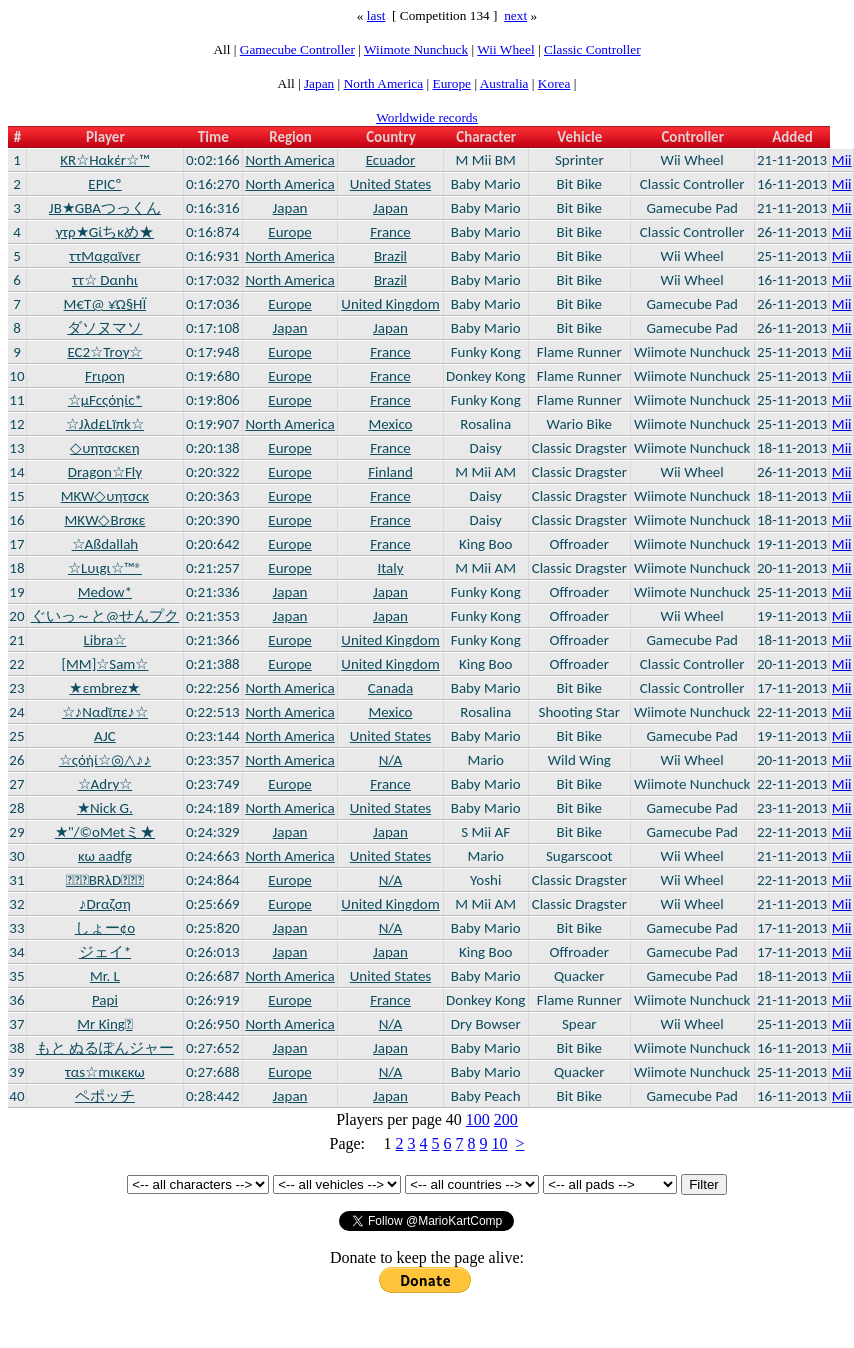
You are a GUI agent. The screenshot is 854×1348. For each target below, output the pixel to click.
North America (384, 83)
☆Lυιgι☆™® (105, 568)
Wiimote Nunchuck (416, 49)
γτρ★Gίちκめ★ (105, 232)
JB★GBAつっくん (105, 208)
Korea (554, 83)
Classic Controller (592, 49)
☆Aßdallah (105, 544)
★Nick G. (105, 808)
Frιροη (105, 376)
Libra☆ (105, 640)
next (515, 15)
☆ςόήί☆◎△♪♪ (105, 760)
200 (506, 1119)
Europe (452, 83)
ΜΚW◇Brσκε (105, 520)
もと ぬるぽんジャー (105, 1048)
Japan (319, 83)
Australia (504, 83)
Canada (390, 688)
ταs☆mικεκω (105, 1072)
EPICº (104, 184)
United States (391, 184)
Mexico (390, 424)
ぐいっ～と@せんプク (105, 616)
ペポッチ (105, 1096)
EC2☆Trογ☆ (104, 352)
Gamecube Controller (297, 49)
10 (499, 1143)
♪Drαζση (105, 904)
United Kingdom (390, 304)
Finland (390, 472)
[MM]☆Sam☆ (104, 664)
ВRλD (105, 880)
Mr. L (105, 976)
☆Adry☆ (105, 784)
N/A (391, 760)
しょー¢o (105, 928)
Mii (842, 160)
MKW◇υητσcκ (105, 496)
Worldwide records (426, 117)
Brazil (390, 256)
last (376, 15)
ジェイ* (105, 952)
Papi (105, 1000)
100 (478, 1119)
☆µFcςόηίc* (105, 400)
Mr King (104, 1024)
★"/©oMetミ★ (105, 832)
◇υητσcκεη (104, 448)
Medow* (105, 592)
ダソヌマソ (104, 328)
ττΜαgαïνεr (104, 256)
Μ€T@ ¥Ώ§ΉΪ (105, 304)
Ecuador (391, 160)
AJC (105, 736)
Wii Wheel (505, 49)
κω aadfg (105, 856)
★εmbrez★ (104, 688)
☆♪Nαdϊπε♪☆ (105, 712)
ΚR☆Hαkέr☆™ (104, 160)
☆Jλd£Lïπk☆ (105, 424)
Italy (390, 568)
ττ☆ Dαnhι (105, 280)
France (390, 232)
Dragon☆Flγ (105, 472)
